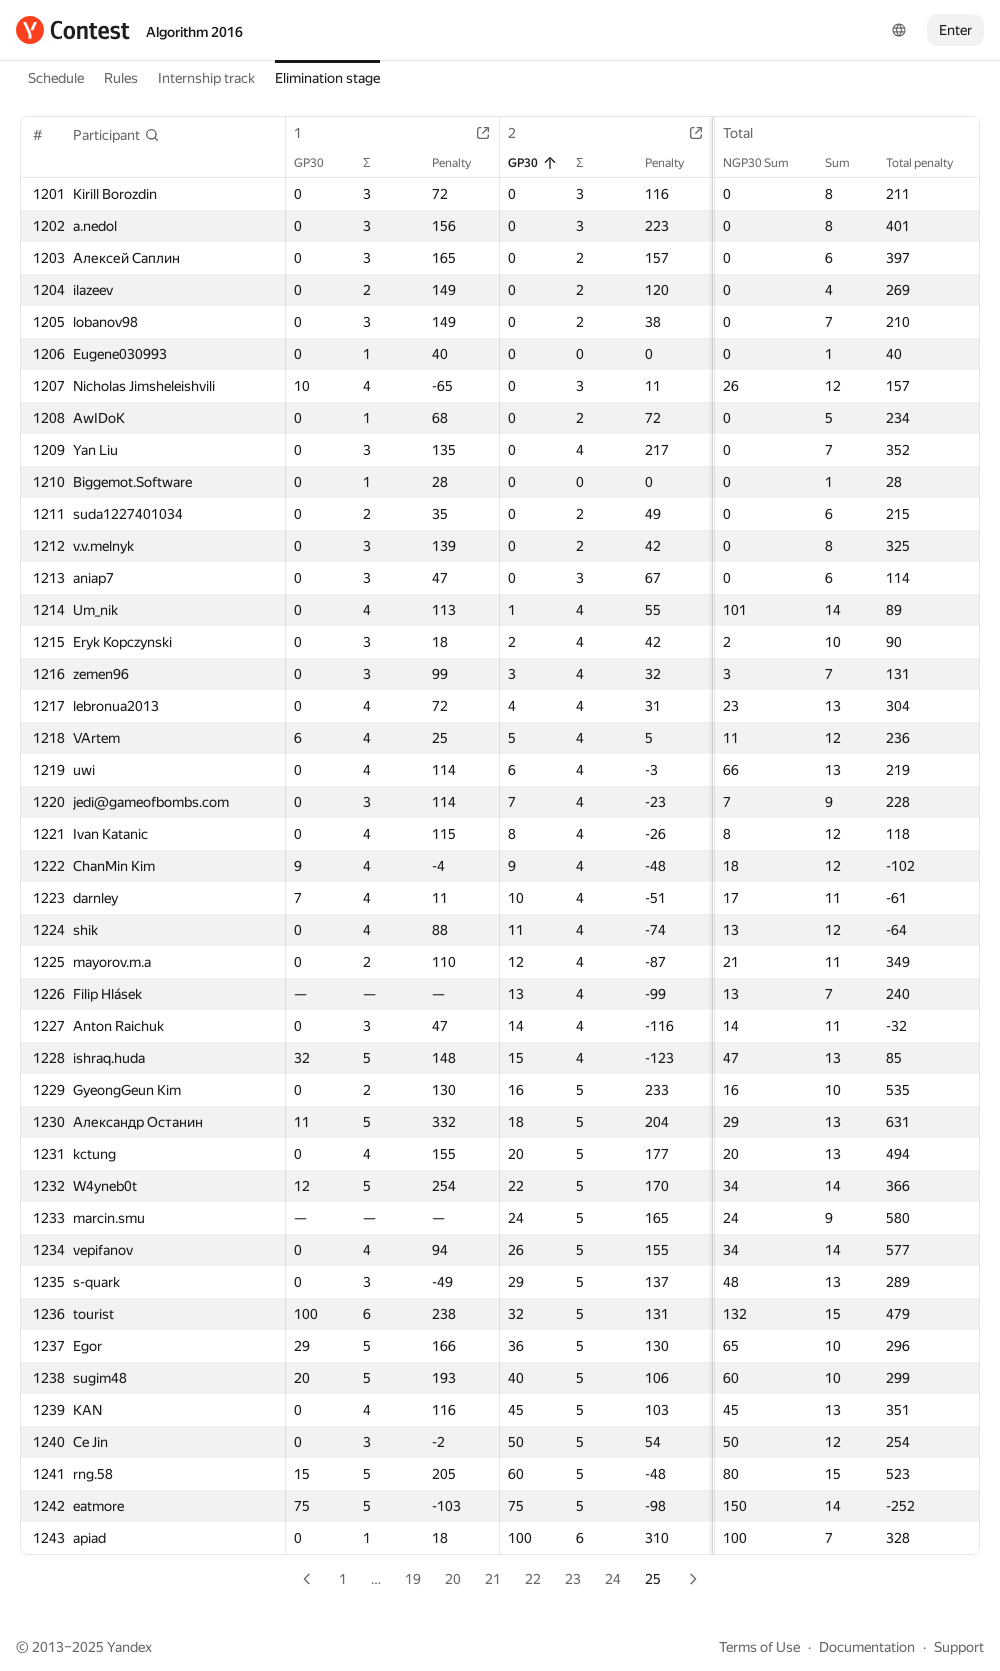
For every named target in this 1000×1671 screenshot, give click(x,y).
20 (453, 1579)
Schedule (56, 78)
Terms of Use (759, 1647)
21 (493, 1579)
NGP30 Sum (766, 163)
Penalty (461, 163)
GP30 (319, 163)
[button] (116, 135)
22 (533, 1579)
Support (959, 1647)
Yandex (129, 1647)
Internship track (206, 78)
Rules (121, 78)
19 (413, 1579)
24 (613, 1579)
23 (573, 1579)
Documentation (867, 1647)
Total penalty (929, 163)
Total (748, 133)
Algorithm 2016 (194, 32)
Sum (847, 163)
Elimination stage (327, 78)
